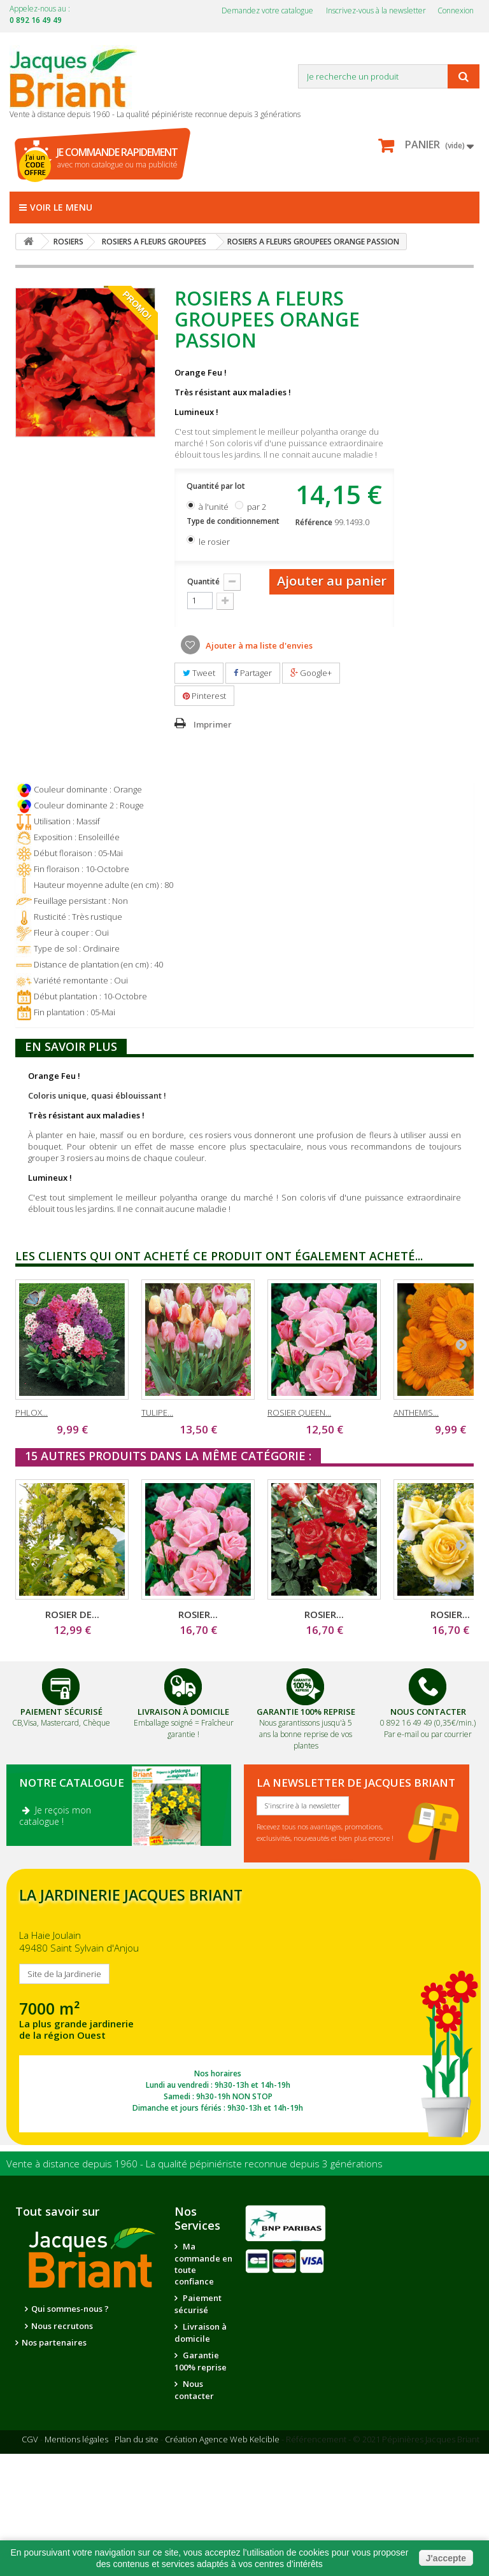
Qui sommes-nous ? (70, 2308)
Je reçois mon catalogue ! (55, 1815)
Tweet (199, 673)
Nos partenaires (54, 2366)
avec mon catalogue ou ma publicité (117, 157)
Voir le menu (55, 207)
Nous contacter (194, 2390)
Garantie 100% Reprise (306, 1711)
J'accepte (446, 2558)
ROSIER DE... (72, 1614)
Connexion (455, 10)
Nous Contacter (428, 1711)
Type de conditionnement (234, 521)
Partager (253, 673)
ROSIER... (198, 1614)
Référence (313, 522)
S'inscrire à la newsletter (303, 1805)
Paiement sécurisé (198, 2304)
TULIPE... (157, 1412)
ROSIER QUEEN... (299, 1412)
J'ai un (35, 165)
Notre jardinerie (55, 2383)
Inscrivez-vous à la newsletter (376, 10)
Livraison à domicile (183, 1711)
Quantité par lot (217, 486)
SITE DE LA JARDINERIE (243, 2007)
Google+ (311, 673)
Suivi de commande (197, 2418)
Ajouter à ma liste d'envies (258, 645)
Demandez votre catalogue (267, 10)
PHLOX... (31, 1412)
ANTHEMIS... (416, 1412)
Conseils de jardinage (201, 2476)
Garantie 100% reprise (200, 2361)
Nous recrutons (62, 2326)
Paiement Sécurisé (61, 1711)
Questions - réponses (201, 2504)
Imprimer (213, 724)
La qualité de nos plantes (81, 2343)
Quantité (203, 581)
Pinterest (204, 695)
